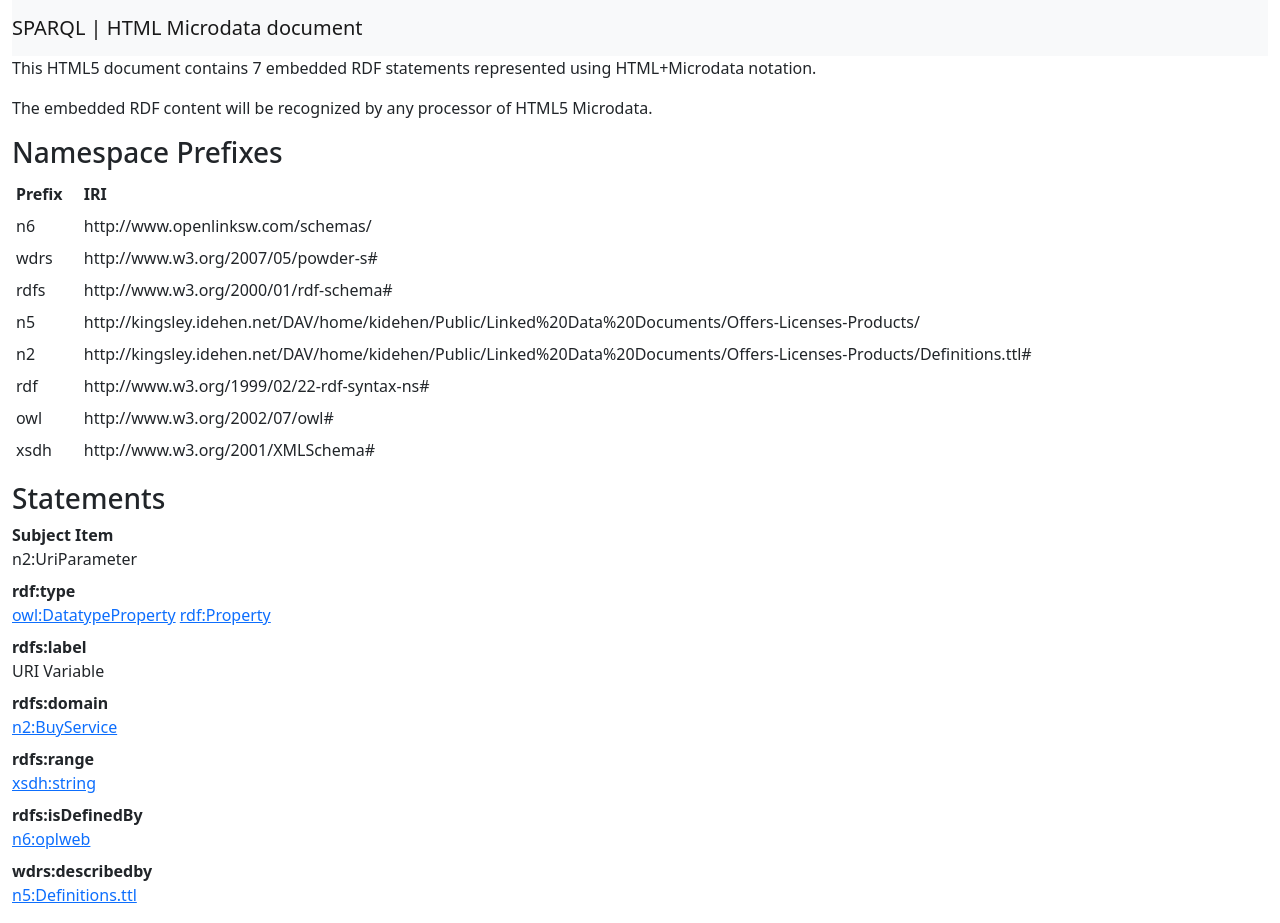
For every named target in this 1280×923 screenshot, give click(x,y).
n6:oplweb (51, 839)
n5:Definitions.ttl (74, 895)
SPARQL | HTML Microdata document (187, 27)
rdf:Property (225, 615)
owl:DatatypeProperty (94, 615)
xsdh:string (54, 783)
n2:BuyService (64, 727)
